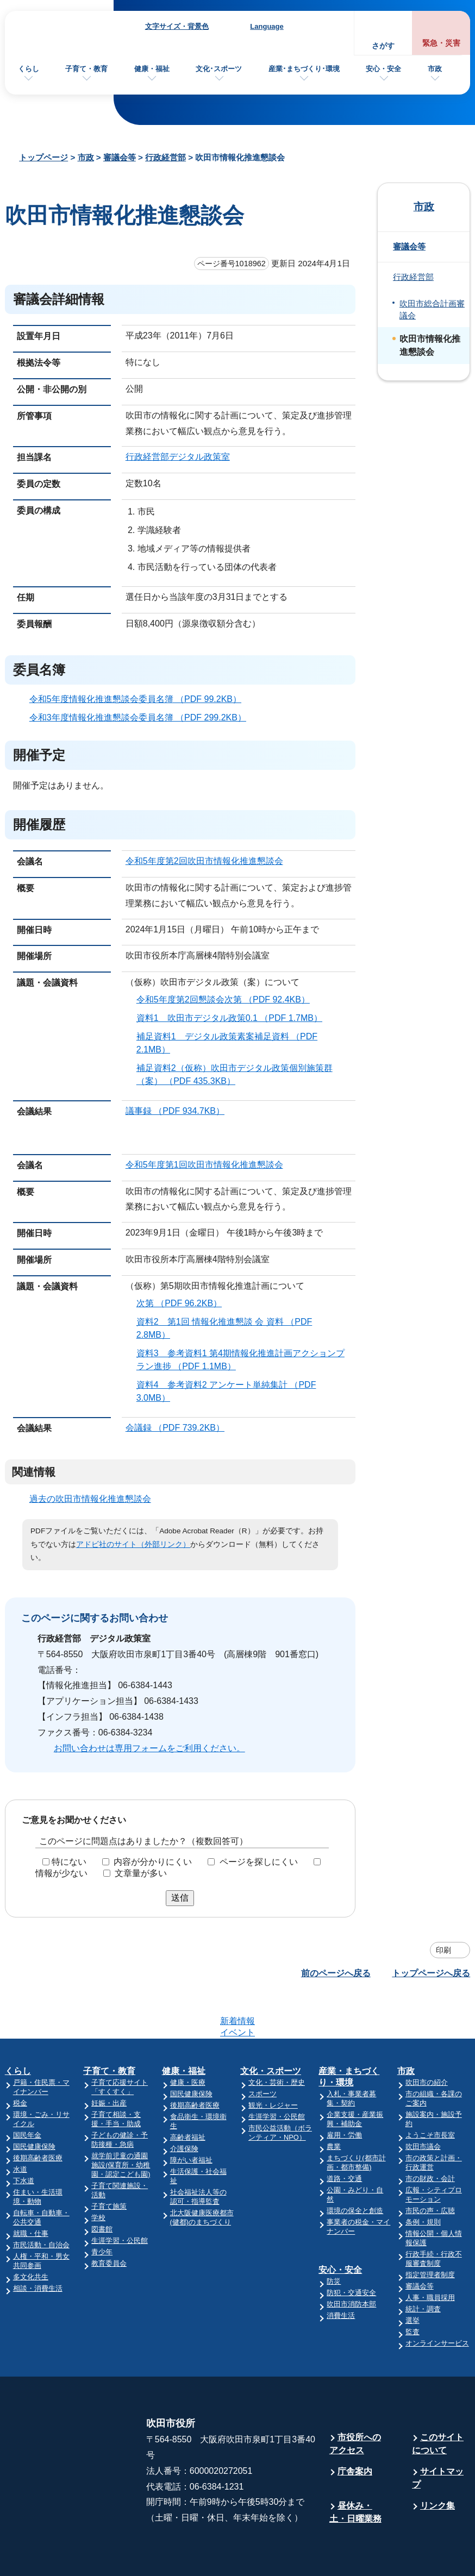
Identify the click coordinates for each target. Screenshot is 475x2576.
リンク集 (437, 2463)
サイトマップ (438, 2435)
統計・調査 (423, 2266)
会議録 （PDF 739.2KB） (180, 1427)
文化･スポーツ (219, 69)
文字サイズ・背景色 (177, 26)
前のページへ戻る (336, 1973)
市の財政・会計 (430, 2136)
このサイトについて (438, 2401)
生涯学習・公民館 (119, 2198)
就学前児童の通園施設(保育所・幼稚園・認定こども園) (120, 2122)
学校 (98, 2175)
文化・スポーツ (270, 2028)
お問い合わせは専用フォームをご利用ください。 (149, 1748)
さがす (383, 46)
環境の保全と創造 (355, 2168)
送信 (180, 1897)
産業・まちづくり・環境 (348, 2034)
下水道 (23, 2138)
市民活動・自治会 (41, 2202)
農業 (334, 2104)
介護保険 (184, 2106)
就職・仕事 (30, 2191)
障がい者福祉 (191, 2118)
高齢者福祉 (187, 2095)
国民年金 (27, 2093)
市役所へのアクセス (355, 2401)
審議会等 (119, 157)
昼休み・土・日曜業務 (355, 2470)
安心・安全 (383, 69)
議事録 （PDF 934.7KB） (180, 1110)
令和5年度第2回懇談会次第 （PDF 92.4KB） (227, 999)
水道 (20, 2127)
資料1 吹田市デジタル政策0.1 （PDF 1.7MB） (234, 1018)
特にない (69, 1861)
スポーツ (262, 2051)
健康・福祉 (152, 69)
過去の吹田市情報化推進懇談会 (90, 1498)
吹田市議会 (423, 2104)
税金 (20, 2061)
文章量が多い (141, 1873)
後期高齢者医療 (37, 2115)
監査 (412, 2289)
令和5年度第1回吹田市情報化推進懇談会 (204, 1164)
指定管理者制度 (430, 2232)
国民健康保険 (34, 2104)
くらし (28, 69)
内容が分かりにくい (153, 1861)
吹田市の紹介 (426, 2040)
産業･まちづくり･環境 (304, 69)
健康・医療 (187, 2040)
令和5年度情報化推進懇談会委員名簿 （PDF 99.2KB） (140, 699)
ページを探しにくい (259, 1861)
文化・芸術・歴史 (276, 2040)
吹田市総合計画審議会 (432, 309)
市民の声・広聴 (430, 2168)
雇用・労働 (344, 2093)
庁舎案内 (355, 2429)
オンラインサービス (437, 2301)
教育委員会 (109, 2221)
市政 (435, 69)
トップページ (43, 157)
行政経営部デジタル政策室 (178, 456)
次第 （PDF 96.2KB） (183, 1303)
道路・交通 (344, 2136)
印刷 (443, 1950)
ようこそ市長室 (430, 2093)
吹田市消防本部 (351, 2262)
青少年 (101, 2209)
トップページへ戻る (431, 1973)
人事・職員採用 (430, 2255)
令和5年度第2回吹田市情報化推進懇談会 (204, 861)
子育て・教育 (86, 69)
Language (266, 26)
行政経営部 (165, 157)
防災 (334, 2239)
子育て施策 (109, 2164)
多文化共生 (30, 2234)
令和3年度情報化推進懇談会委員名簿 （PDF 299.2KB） (142, 717)
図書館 (101, 2187)
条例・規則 (423, 2180)
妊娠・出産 (109, 2061)
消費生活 (341, 2273)
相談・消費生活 (37, 2246)
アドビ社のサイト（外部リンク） (133, 1544)
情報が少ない (61, 1873)
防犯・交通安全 (351, 2250)
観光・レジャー (273, 2063)
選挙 (412, 2278)
